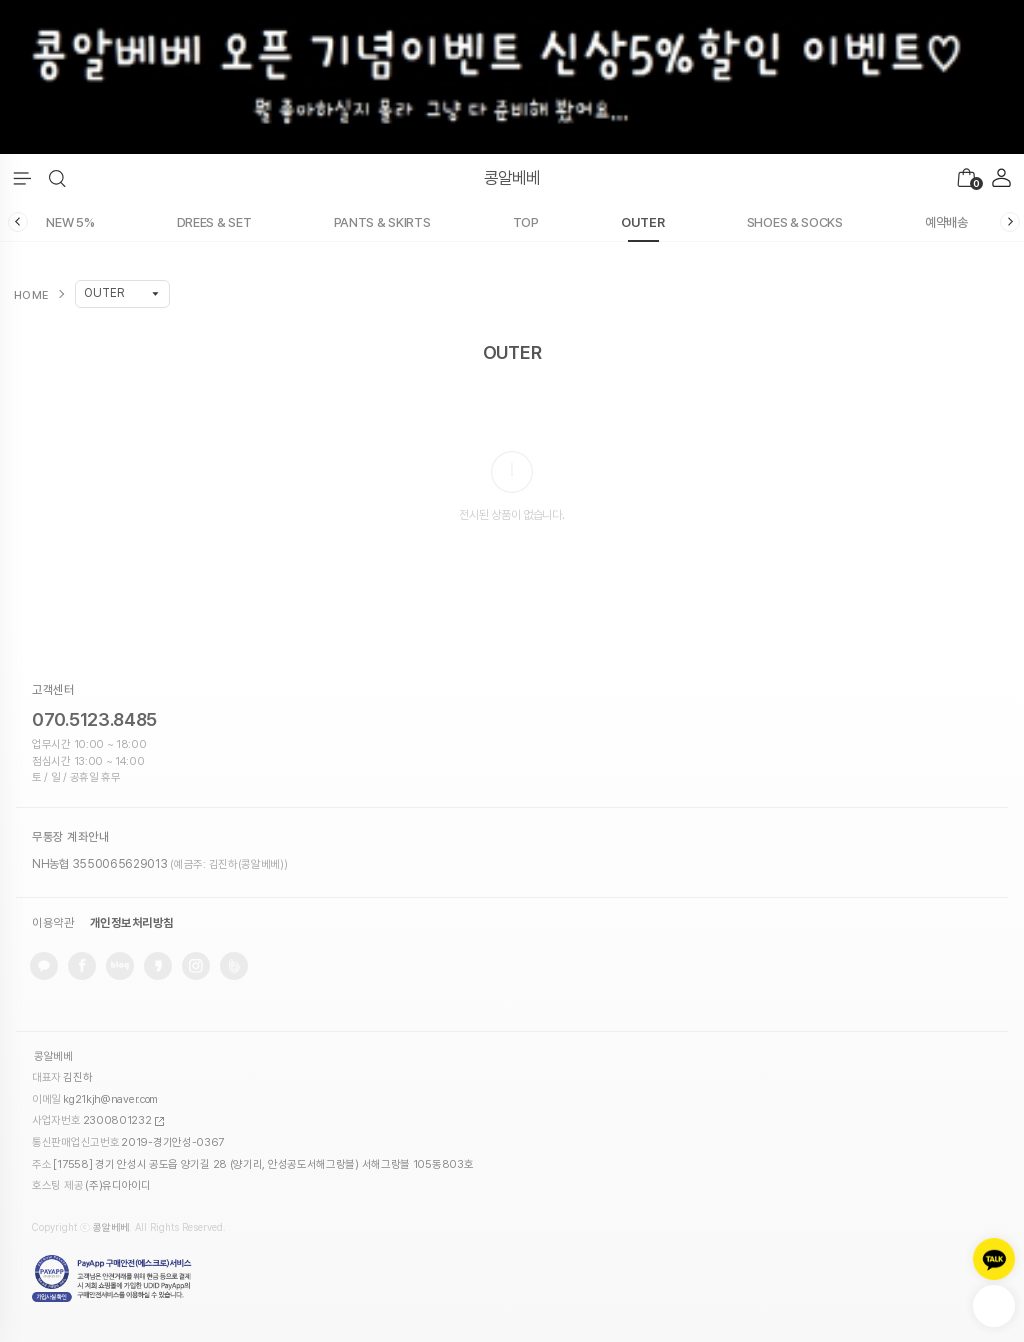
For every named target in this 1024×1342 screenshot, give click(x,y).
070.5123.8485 (94, 719)
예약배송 (946, 222)
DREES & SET (214, 222)
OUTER (643, 222)
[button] (57, 179)
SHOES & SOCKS (795, 222)
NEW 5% (70, 222)
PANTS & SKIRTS (382, 222)
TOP (526, 222)
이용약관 (53, 923)
